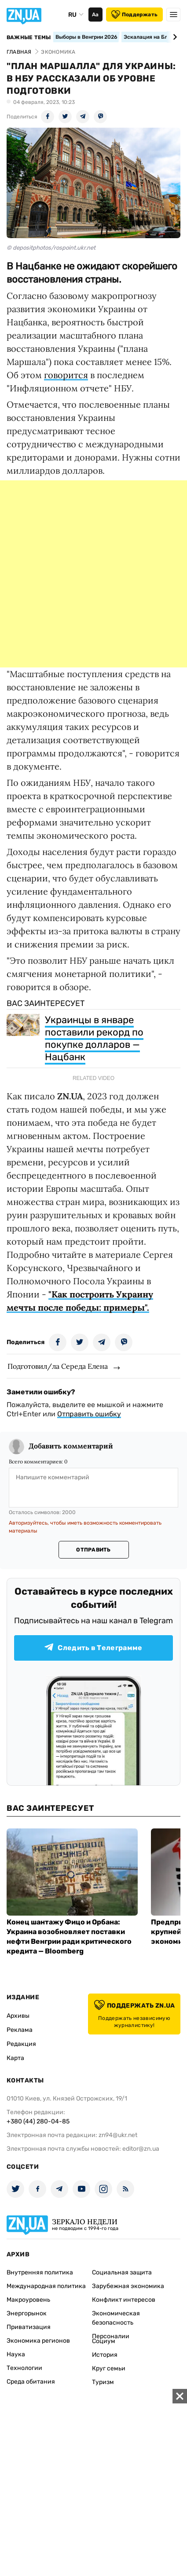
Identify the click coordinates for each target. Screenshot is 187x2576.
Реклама (20, 2030)
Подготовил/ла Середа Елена (57, 1366)
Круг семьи (108, 2368)
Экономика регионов (38, 2340)
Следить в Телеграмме (93, 1647)
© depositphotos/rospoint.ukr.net (51, 247)
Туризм (103, 2382)
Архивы (18, 2016)
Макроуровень (28, 2299)
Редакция (21, 2044)
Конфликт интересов (123, 2299)
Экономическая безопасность (116, 2318)
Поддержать (134, 14)
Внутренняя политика (40, 2272)
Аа (95, 14)
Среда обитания (31, 2381)
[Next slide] (173, 37)
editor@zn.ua (140, 2148)
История (104, 2355)
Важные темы (29, 37)
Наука (16, 2354)
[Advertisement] (93, 573)
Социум (103, 2341)
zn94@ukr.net (118, 2135)
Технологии (24, 2368)
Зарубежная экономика (128, 2286)
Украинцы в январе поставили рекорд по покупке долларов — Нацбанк (94, 1038)
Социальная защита (122, 2272)
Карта (15, 2058)
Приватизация (29, 2327)
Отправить (93, 1550)
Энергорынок (27, 2313)
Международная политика (46, 2286)
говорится (66, 374)
